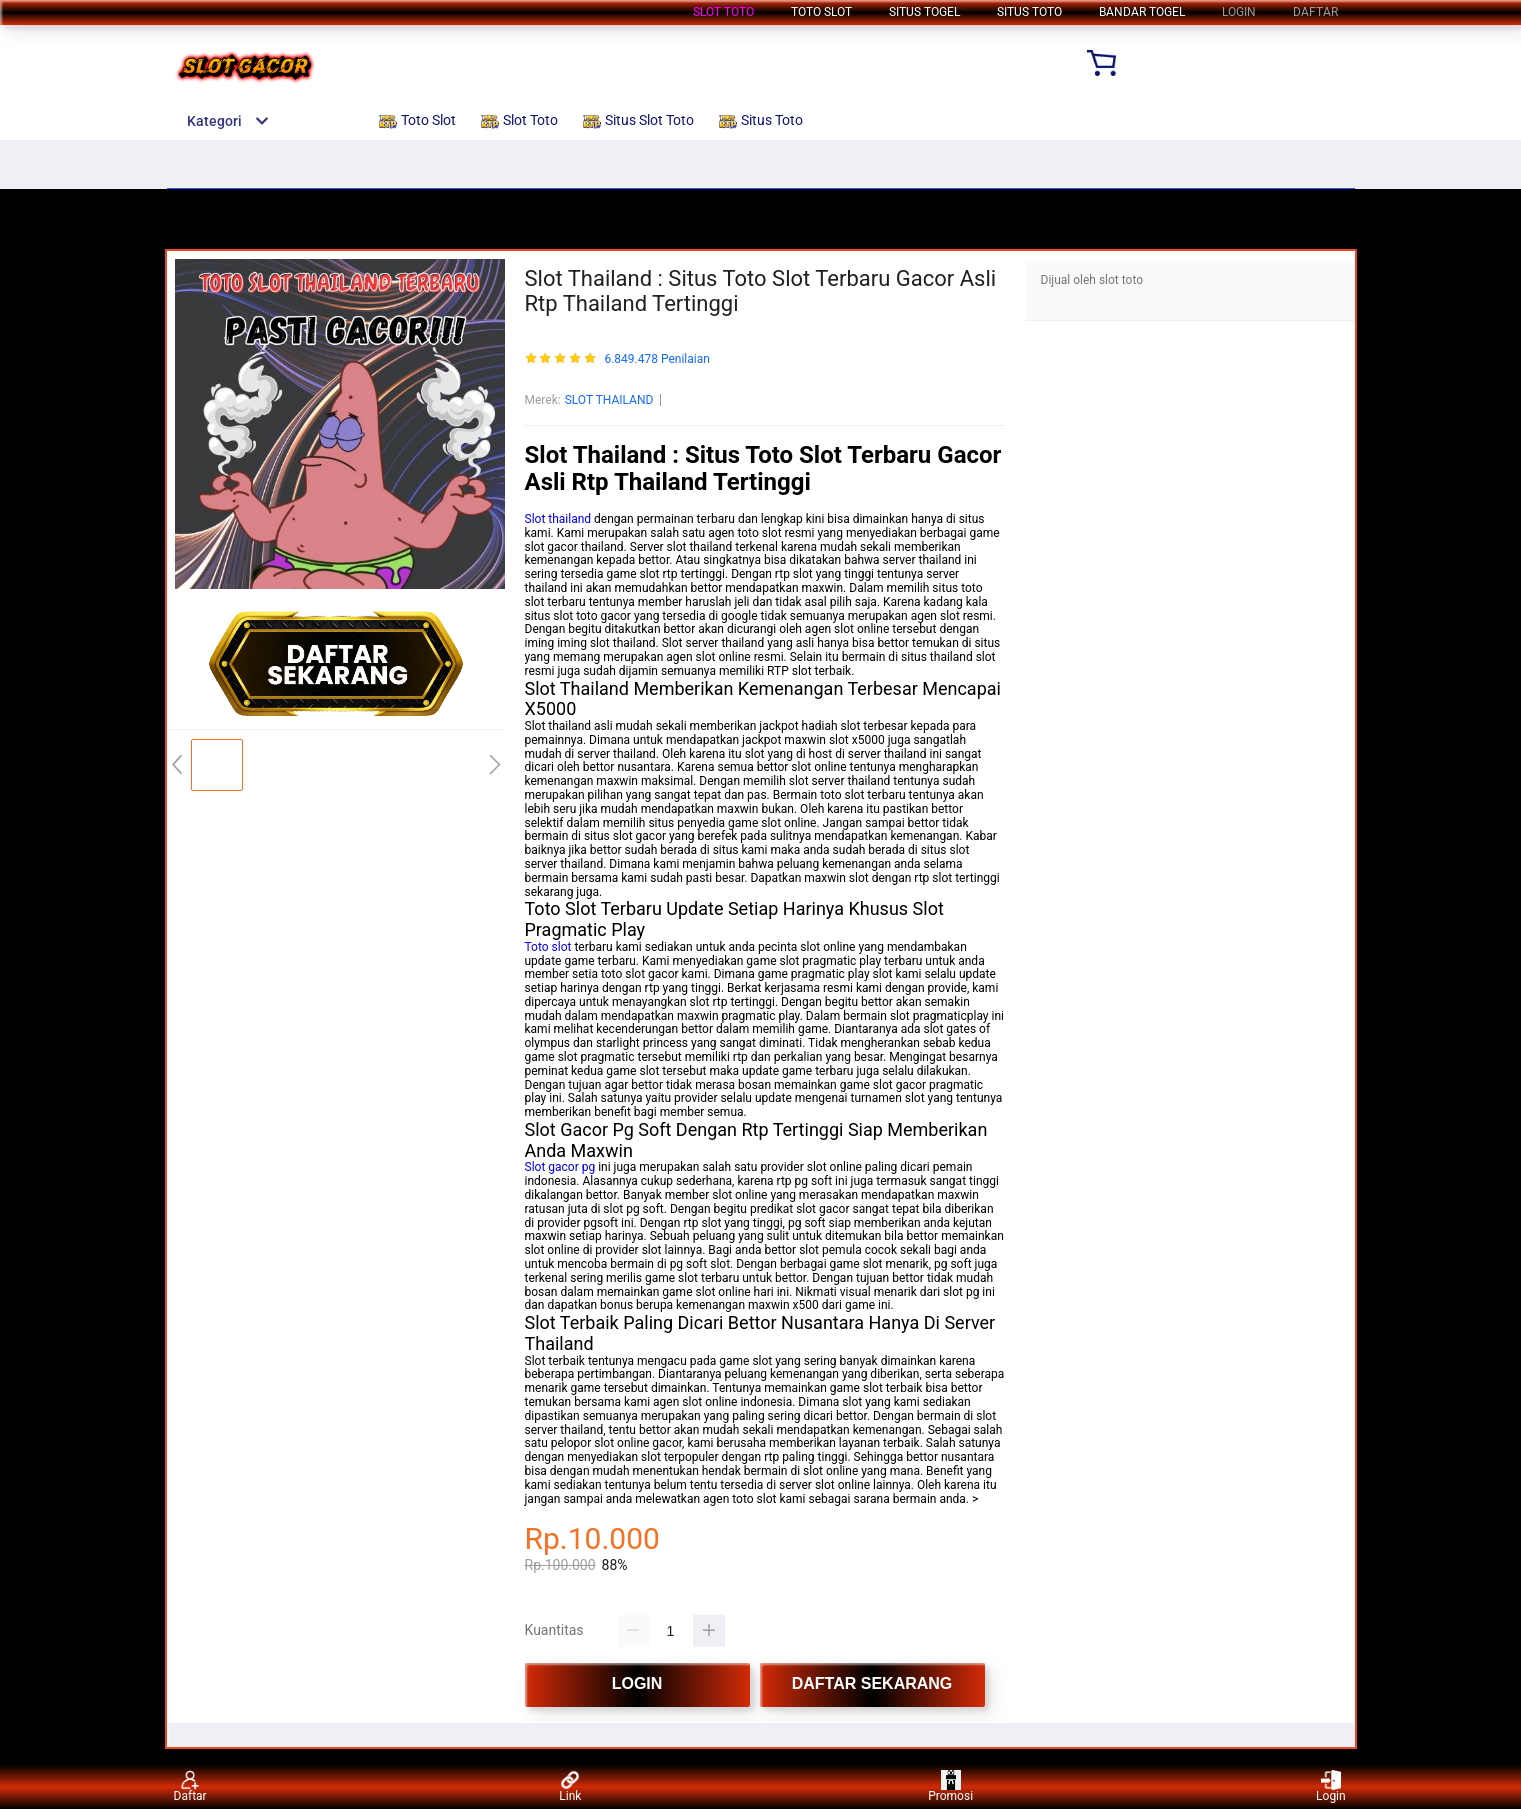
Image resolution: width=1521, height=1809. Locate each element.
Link (570, 1786)
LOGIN (1239, 12)
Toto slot (548, 947)
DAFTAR (1315, 12)
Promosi (950, 1786)
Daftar (190, 1786)
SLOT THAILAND (609, 400)
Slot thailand (558, 519)
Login (1331, 1786)
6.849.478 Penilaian (656, 359)
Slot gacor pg (560, 1167)
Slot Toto (723, 12)
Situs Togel (924, 12)
